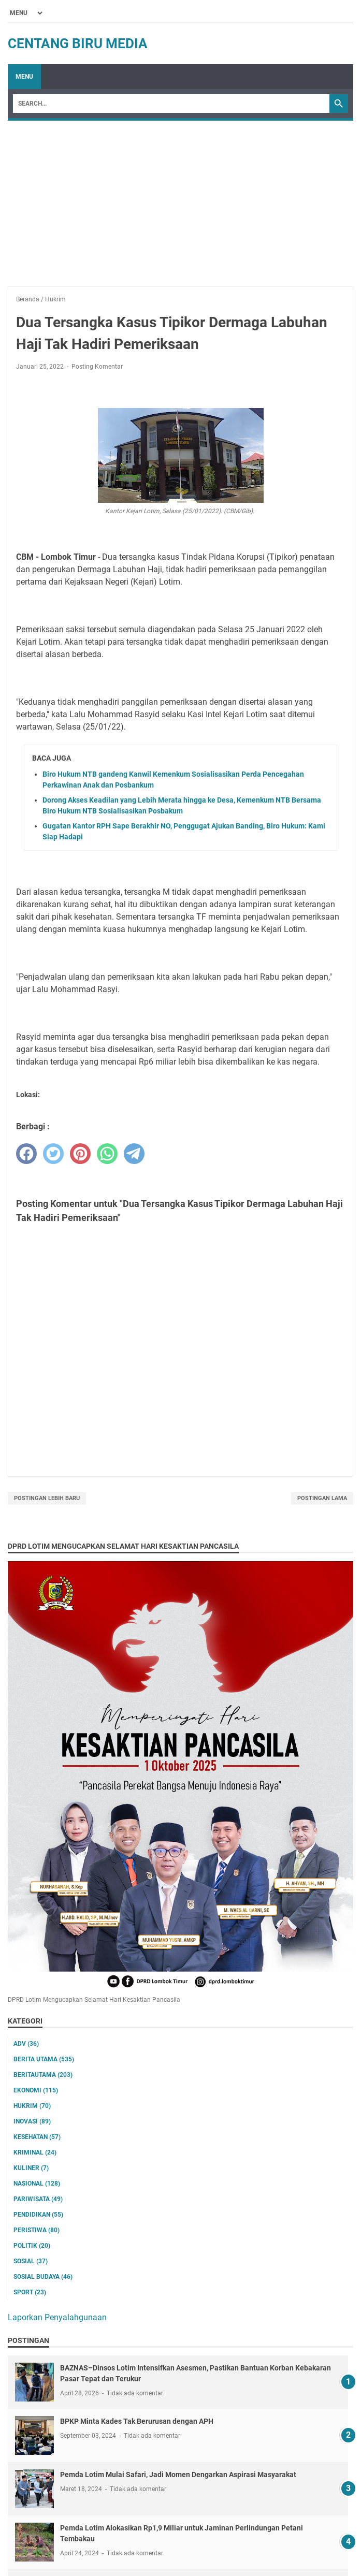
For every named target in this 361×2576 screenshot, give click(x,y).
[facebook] (26, 1153)
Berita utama (43, 2059)
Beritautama (43, 2074)
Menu (24, 76)
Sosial (30, 2261)
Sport (29, 2292)
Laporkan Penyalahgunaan (57, 2317)
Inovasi (32, 2121)
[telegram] (134, 1153)
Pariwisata (38, 2199)
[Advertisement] (180, 198)
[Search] (171, 103)
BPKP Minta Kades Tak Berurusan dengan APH (136, 2421)
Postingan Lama (322, 1498)
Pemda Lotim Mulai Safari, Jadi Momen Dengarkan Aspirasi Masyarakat (178, 2474)
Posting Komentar (97, 366)
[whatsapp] (107, 1153)
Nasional (36, 2183)
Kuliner (31, 2168)
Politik (31, 2245)
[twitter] (53, 1153)
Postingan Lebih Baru (47, 1498)
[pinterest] (80, 1153)
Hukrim (32, 2105)
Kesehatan (37, 2137)
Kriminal (34, 2152)
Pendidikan (38, 2214)
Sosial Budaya (43, 2276)
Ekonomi (35, 2090)
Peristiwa (36, 2230)
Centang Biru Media (78, 43)
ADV (26, 2043)
